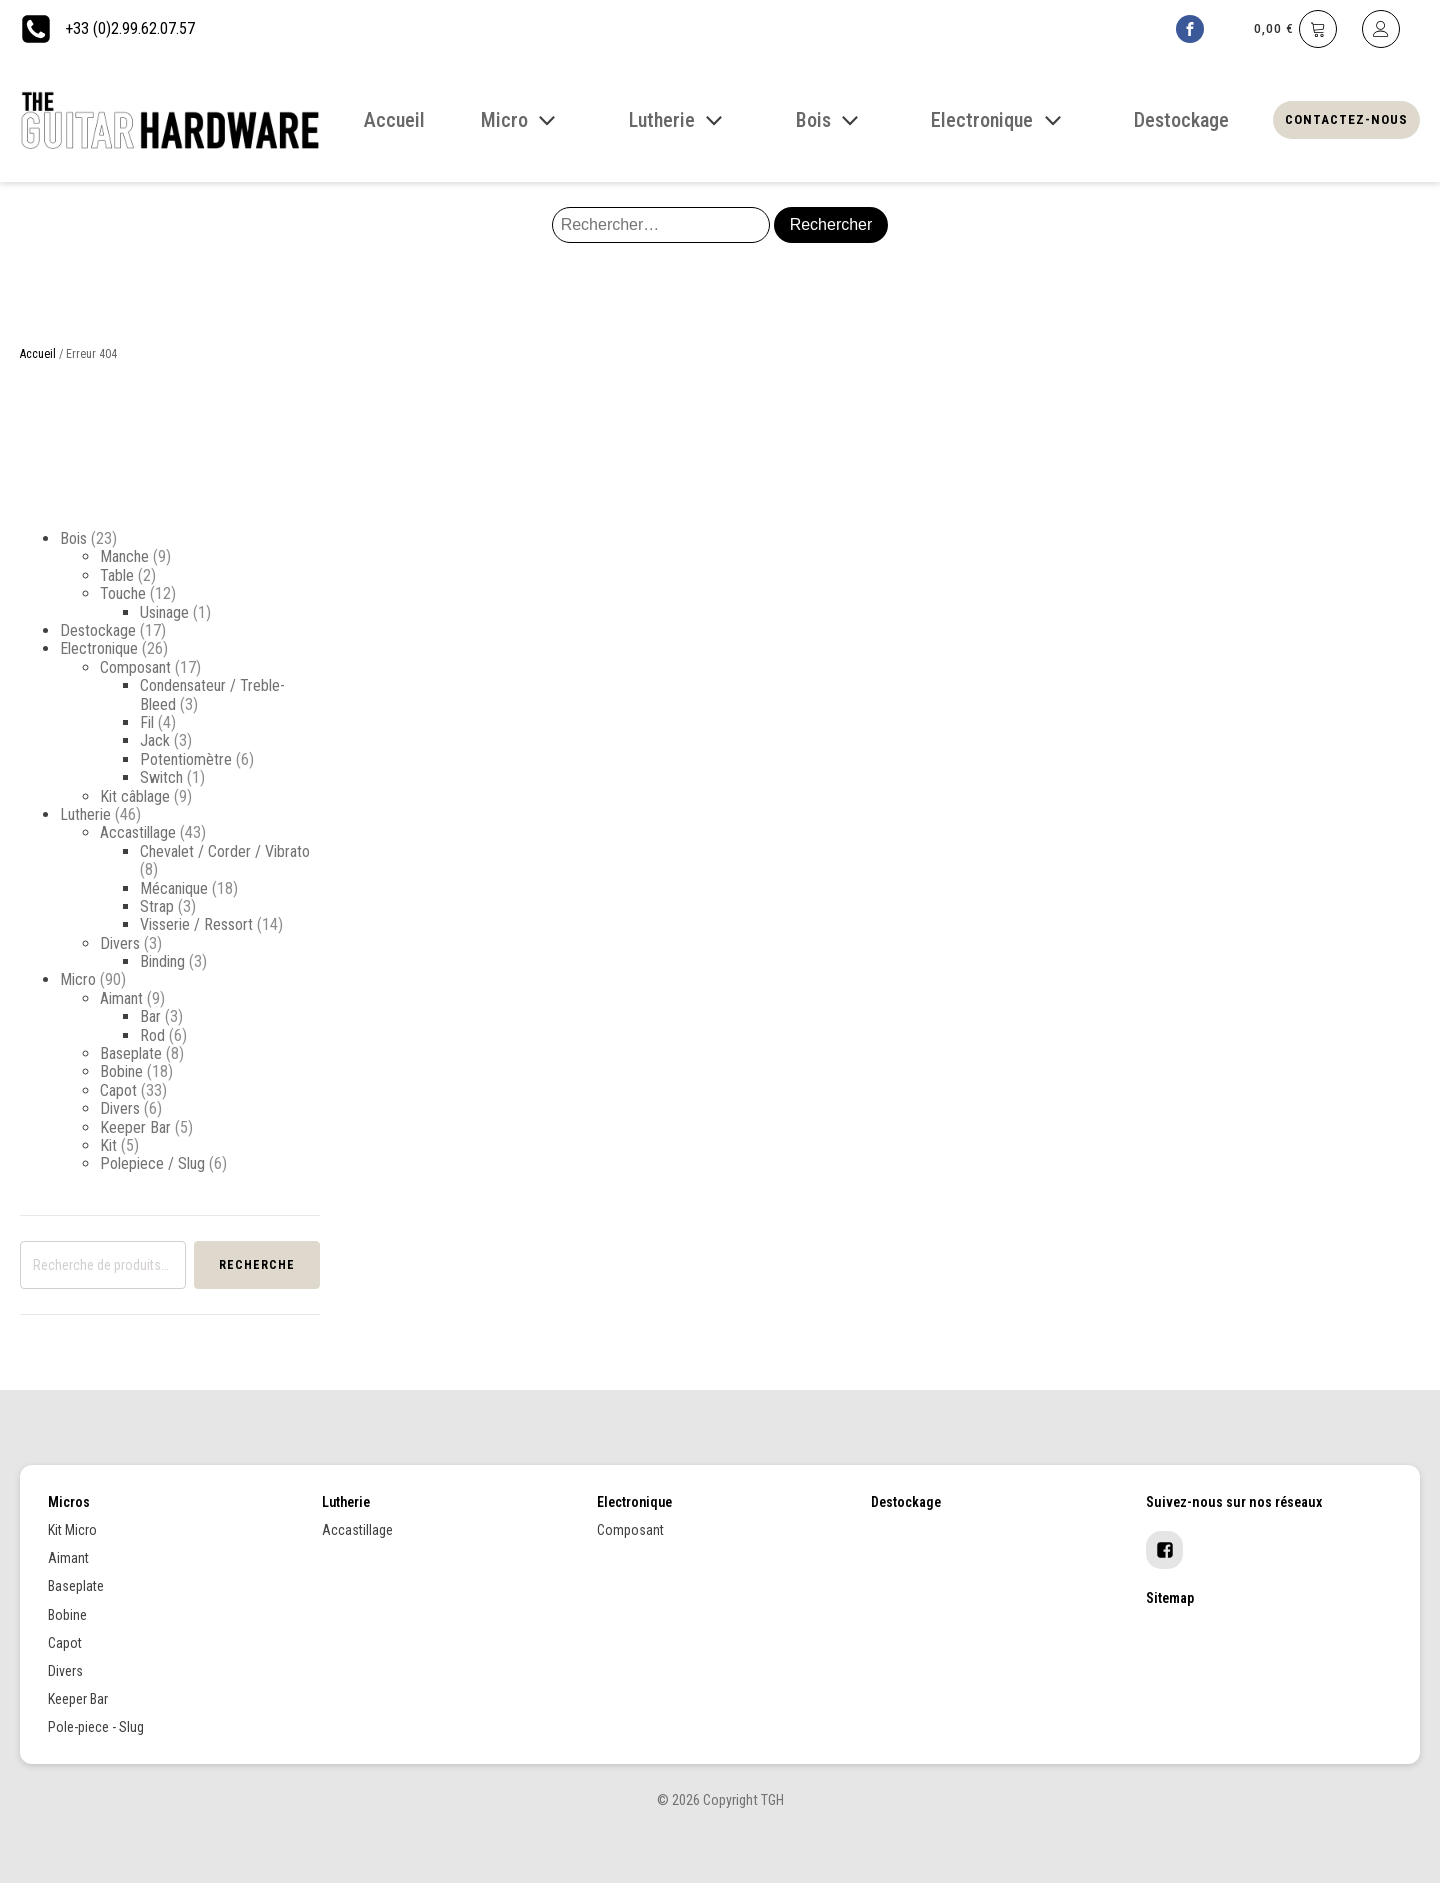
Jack (155, 740)
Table (117, 575)
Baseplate (131, 1053)
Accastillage (138, 832)
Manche (124, 556)
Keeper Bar (135, 1127)
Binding (162, 961)
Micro (78, 979)
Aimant (121, 998)
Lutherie (85, 814)
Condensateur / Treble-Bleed (212, 694)
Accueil (38, 354)
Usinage (164, 612)
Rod (152, 1035)
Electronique (99, 648)
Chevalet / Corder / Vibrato (225, 851)
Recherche (257, 1265)
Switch (161, 777)
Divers (120, 943)
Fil (147, 722)
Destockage (98, 630)
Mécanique (174, 888)
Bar (150, 1016)
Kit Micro (72, 1530)
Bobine (121, 1071)
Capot (118, 1090)
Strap (157, 906)
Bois (73, 538)
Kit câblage (135, 796)
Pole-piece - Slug (96, 1727)
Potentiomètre (186, 759)
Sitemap (1170, 1598)
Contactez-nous (1346, 119)
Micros (69, 1502)
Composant (135, 667)
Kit (108, 1145)
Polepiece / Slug (152, 1163)
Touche (123, 593)
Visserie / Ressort (196, 924)
